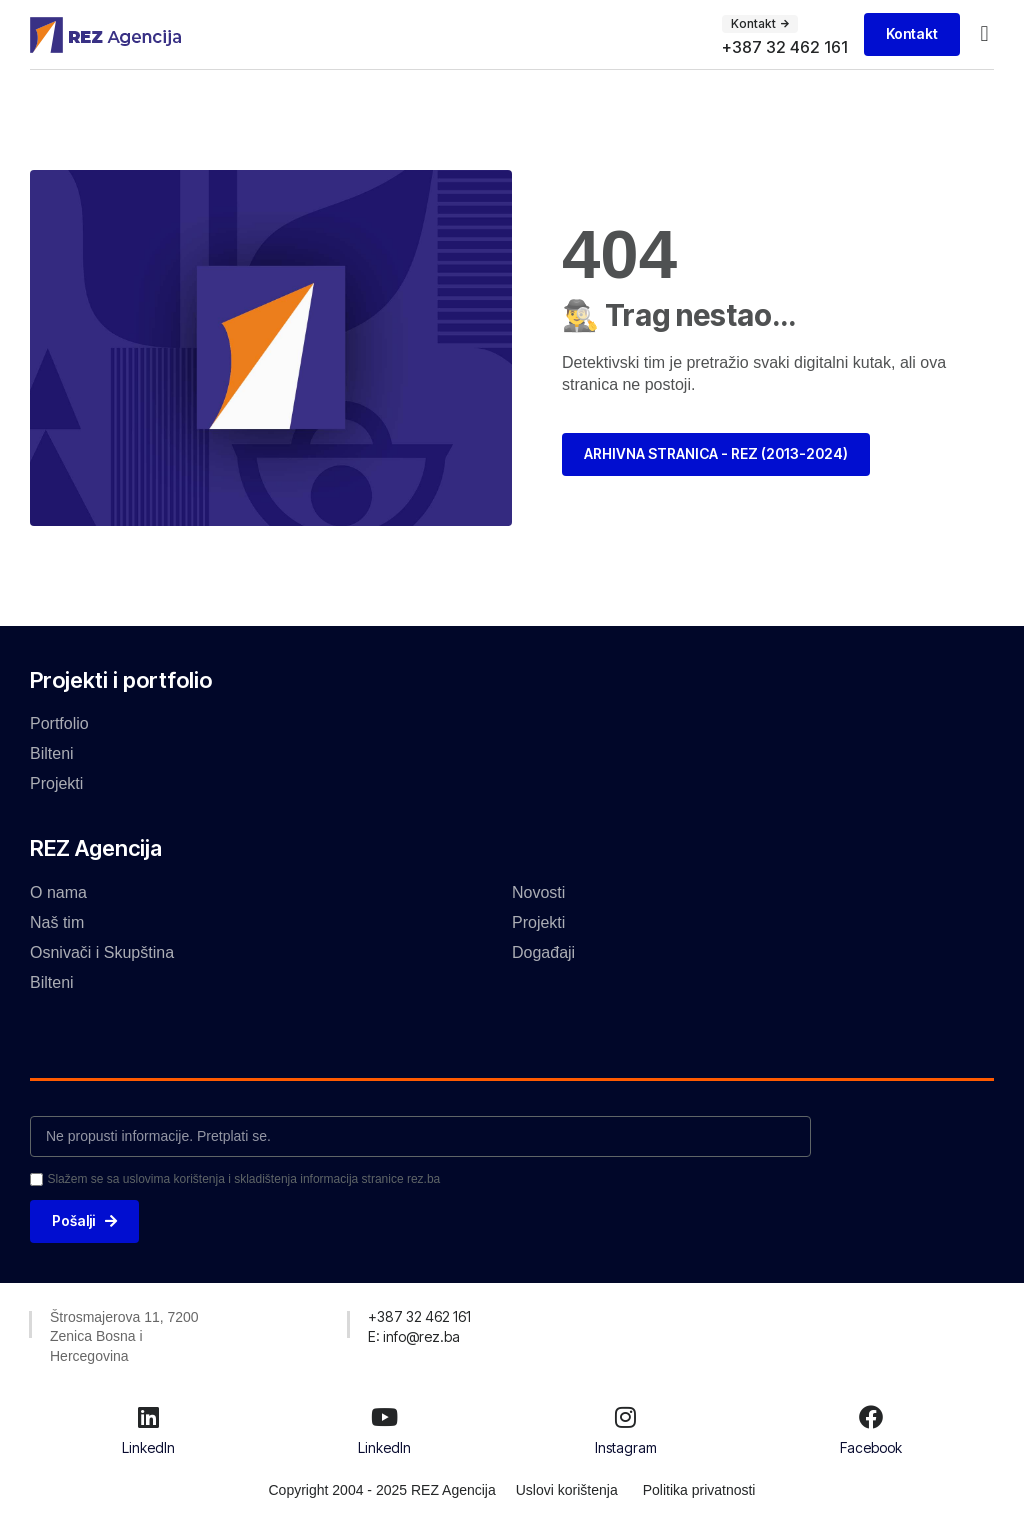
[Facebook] (871, 1417)
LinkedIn (148, 1447)
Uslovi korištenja (567, 1491)
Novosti (538, 892)
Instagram (626, 1447)
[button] (984, 34)
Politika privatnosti (699, 1491)
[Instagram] (626, 1417)
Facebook (871, 1447)
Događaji (543, 952)
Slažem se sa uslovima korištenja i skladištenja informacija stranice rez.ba (243, 1179)
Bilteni (52, 753)
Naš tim (57, 922)
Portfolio (59, 723)
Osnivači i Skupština (102, 952)
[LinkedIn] (148, 1417)
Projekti (56, 783)
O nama (58, 892)
